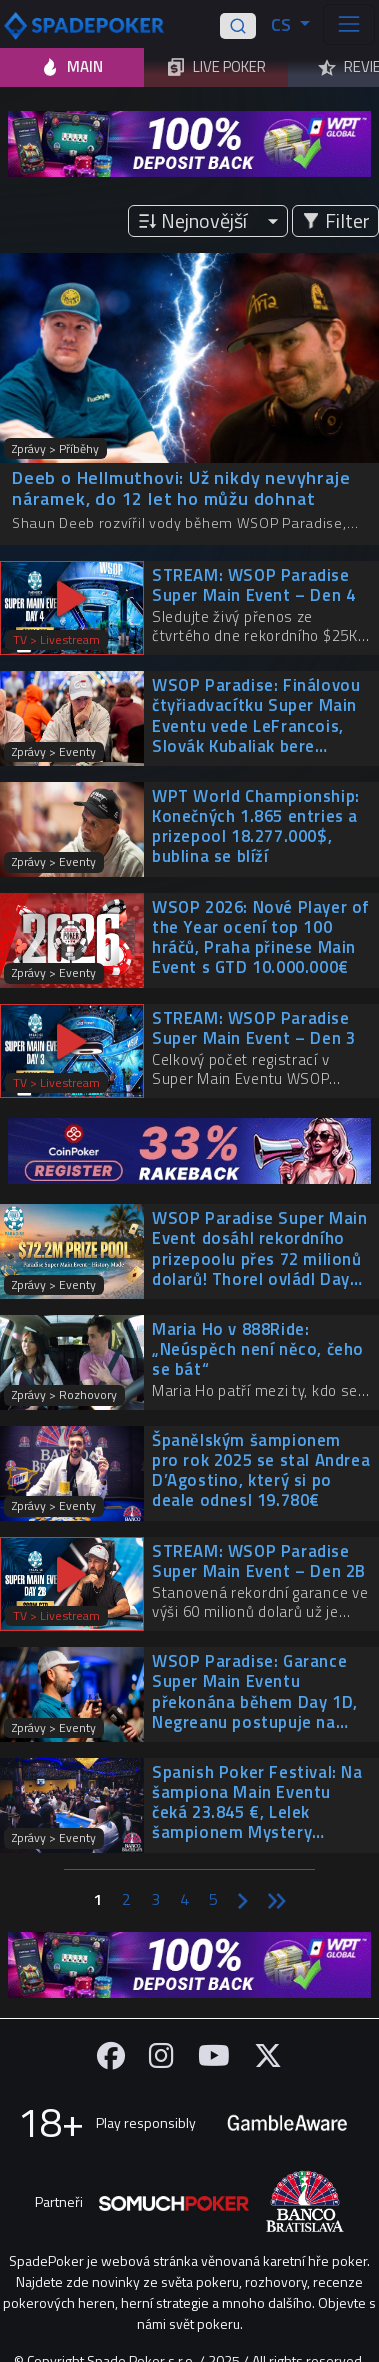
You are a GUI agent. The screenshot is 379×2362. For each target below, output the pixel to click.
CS (283, 24)
